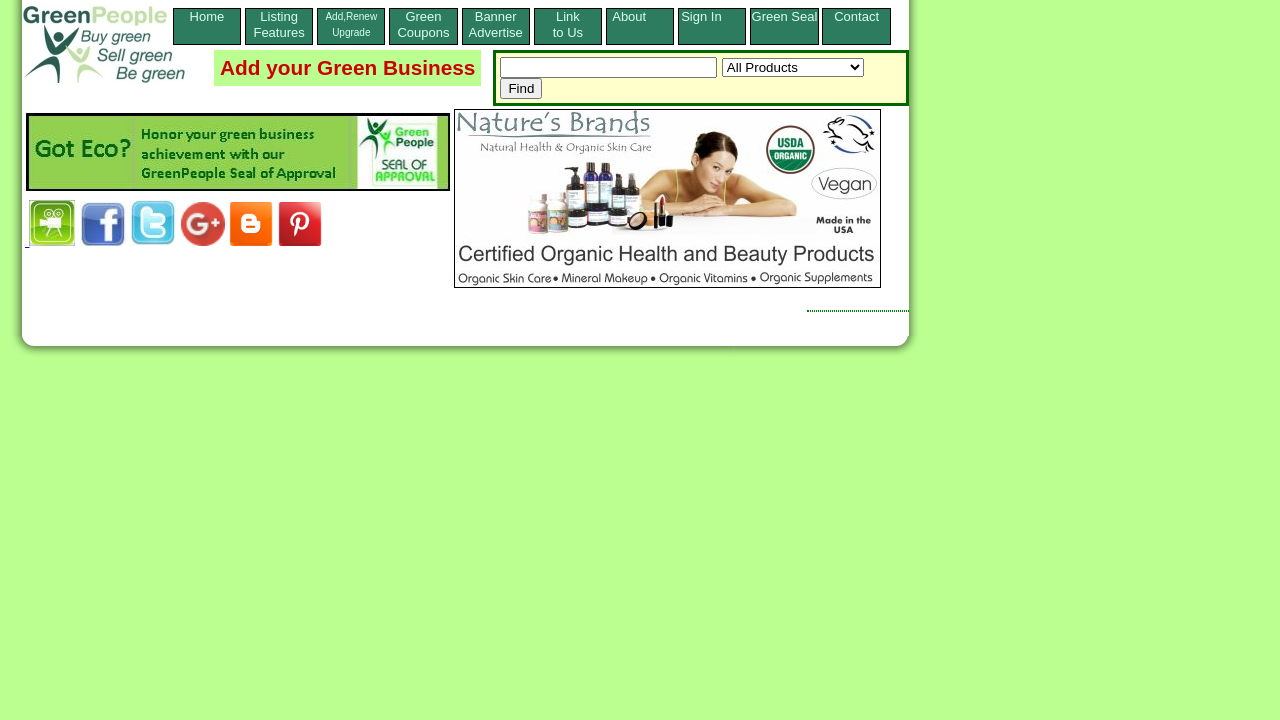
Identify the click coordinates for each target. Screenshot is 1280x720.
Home (207, 24)
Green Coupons (423, 24)
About (640, 16)
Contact (856, 24)
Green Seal (785, 16)
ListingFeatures (278, 24)
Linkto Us (568, 24)
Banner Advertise (496, 24)
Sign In (712, 16)
